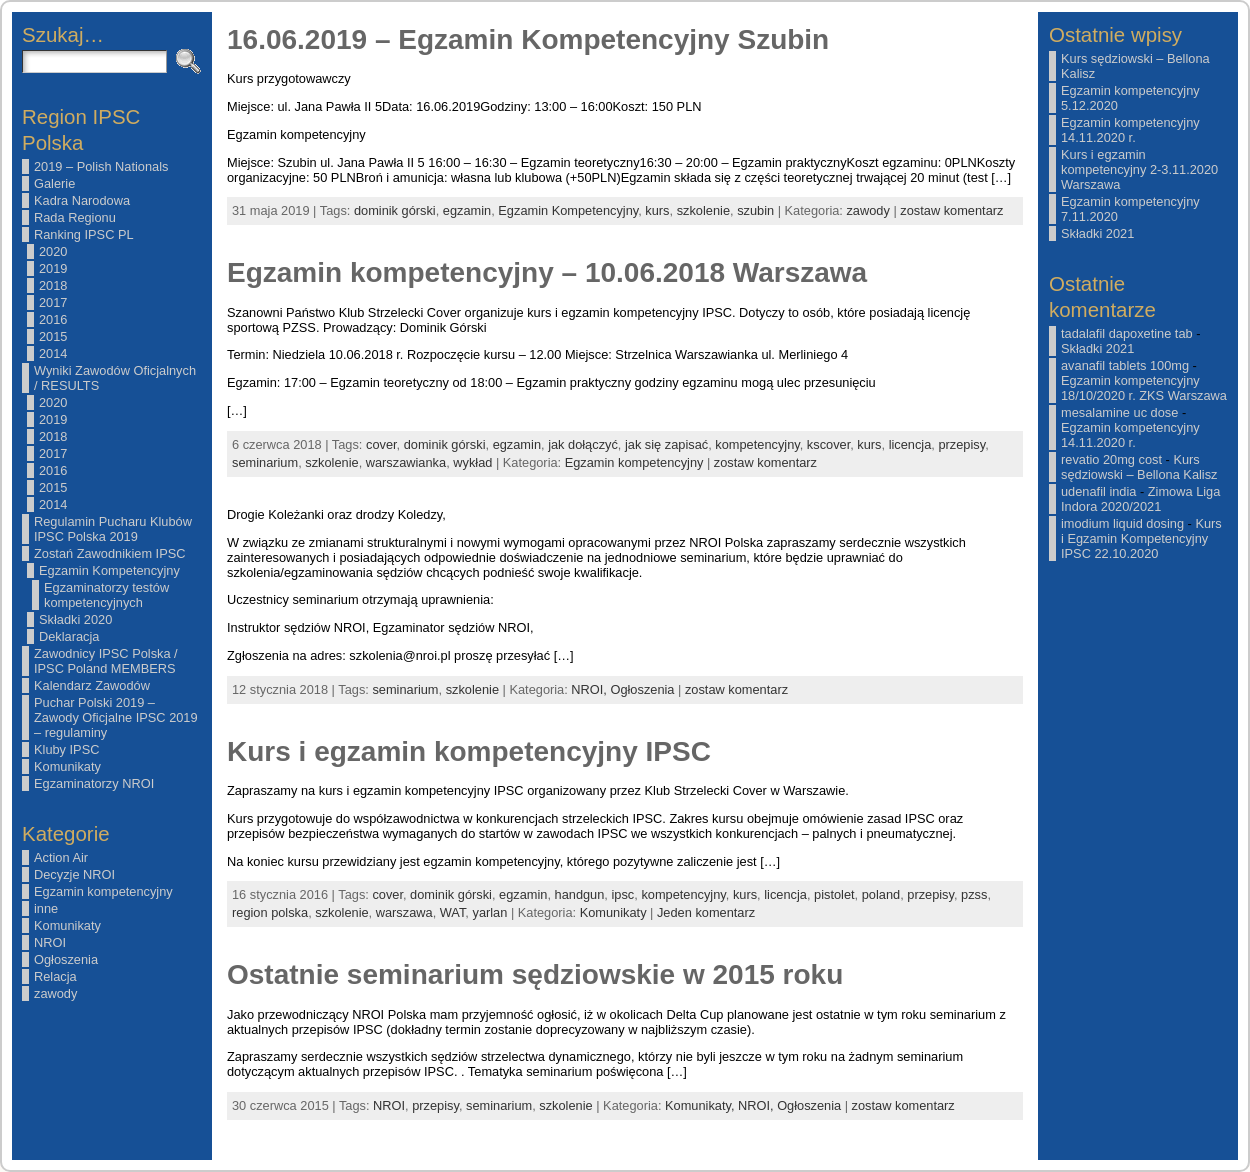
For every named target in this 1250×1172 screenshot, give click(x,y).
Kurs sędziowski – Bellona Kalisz (1139, 467)
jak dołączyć (583, 444)
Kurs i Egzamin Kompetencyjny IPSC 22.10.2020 (1141, 538)
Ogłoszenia (66, 959)
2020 (53, 251)
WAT (453, 912)
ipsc (622, 894)
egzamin (467, 210)
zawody (55, 993)
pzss (974, 894)
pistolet (834, 894)
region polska (270, 912)
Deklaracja (69, 636)
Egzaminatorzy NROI (94, 783)
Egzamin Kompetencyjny (109, 570)
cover (381, 444)
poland (881, 894)
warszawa (404, 912)
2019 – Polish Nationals (101, 166)
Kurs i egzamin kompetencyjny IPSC (469, 751)
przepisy (961, 444)
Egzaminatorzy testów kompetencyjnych (106, 595)
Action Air (61, 857)
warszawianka (406, 462)
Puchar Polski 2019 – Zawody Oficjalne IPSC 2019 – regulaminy (116, 717)
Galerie (54, 183)
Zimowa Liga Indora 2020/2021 (1140, 499)
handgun (580, 894)
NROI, (590, 689)
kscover (828, 444)
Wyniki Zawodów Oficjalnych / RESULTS (115, 378)
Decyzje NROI (74, 874)
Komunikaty (67, 766)
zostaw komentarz (951, 210)
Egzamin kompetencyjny (103, 891)
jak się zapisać (666, 444)
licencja (910, 444)
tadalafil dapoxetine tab (1127, 333)
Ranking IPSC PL (84, 234)
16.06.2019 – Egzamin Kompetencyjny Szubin (528, 39)
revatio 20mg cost (1111, 459)
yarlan (489, 912)
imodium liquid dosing (1122, 523)
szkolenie (703, 210)
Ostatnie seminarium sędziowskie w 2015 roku (535, 974)
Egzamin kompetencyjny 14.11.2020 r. (1130, 130)
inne (46, 908)
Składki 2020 (75, 619)
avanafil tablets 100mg (1125, 365)
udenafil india (1098, 491)
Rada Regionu (75, 217)
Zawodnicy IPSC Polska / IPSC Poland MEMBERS (106, 661)
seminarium (265, 462)
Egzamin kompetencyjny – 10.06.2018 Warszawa (547, 272)
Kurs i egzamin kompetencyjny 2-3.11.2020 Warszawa (1139, 169)
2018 (53, 285)
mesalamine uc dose (1119, 412)
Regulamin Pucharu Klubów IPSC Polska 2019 (113, 529)
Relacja (55, 976)
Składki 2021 (1097, 233)
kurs (657, 210)
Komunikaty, (701, 1105)
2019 (53, 268)
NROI (50, 942)
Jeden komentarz (706, 912)
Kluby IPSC (66, 749)
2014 (53, 353)
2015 (53, 336)
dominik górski (395, 210)
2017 (53, 302)
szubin (755, 210)
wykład (472, 462)
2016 (53, 319)
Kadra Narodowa (82, 200)
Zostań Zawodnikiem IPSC (110, 553)
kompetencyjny (757, 444)
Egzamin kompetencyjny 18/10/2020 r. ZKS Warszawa (1144, 388)
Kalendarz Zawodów (92, 685)
